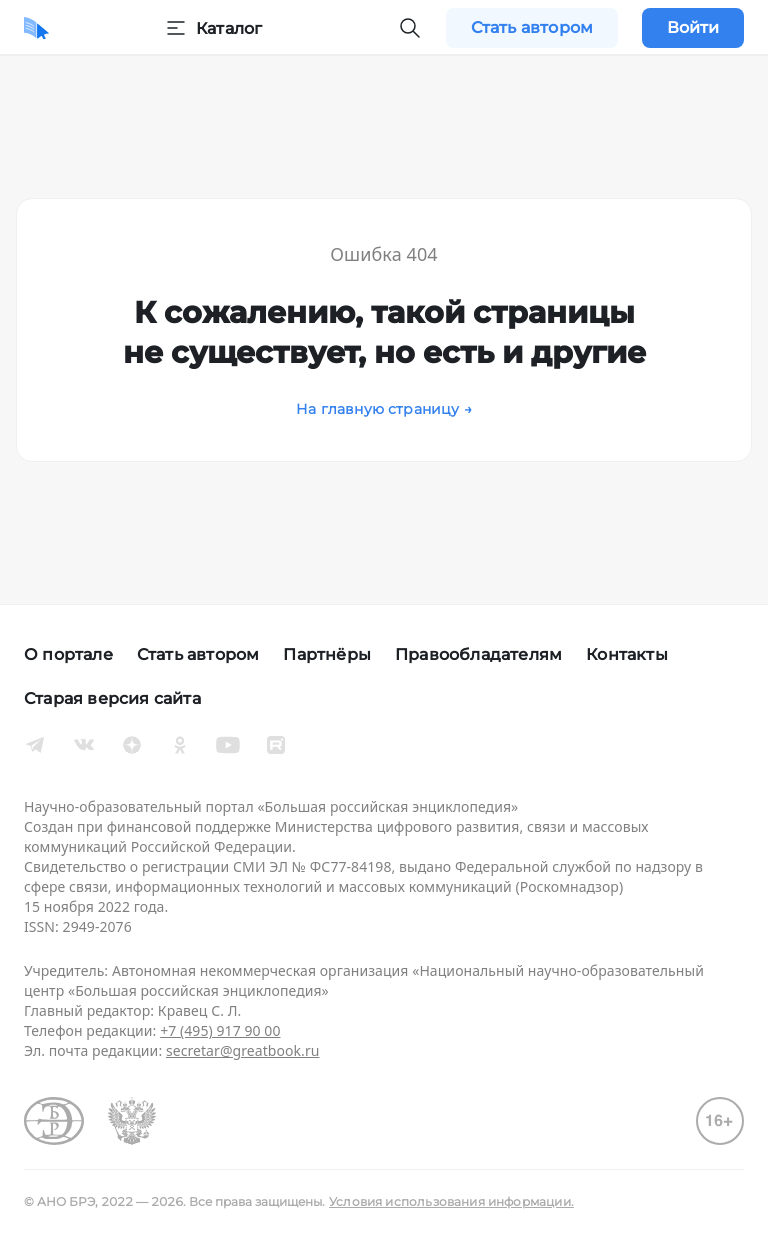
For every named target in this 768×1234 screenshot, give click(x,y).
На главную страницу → (384, 409)
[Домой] (36, 28)
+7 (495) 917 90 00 (220, 1030)
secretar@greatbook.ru (243, 1050)
